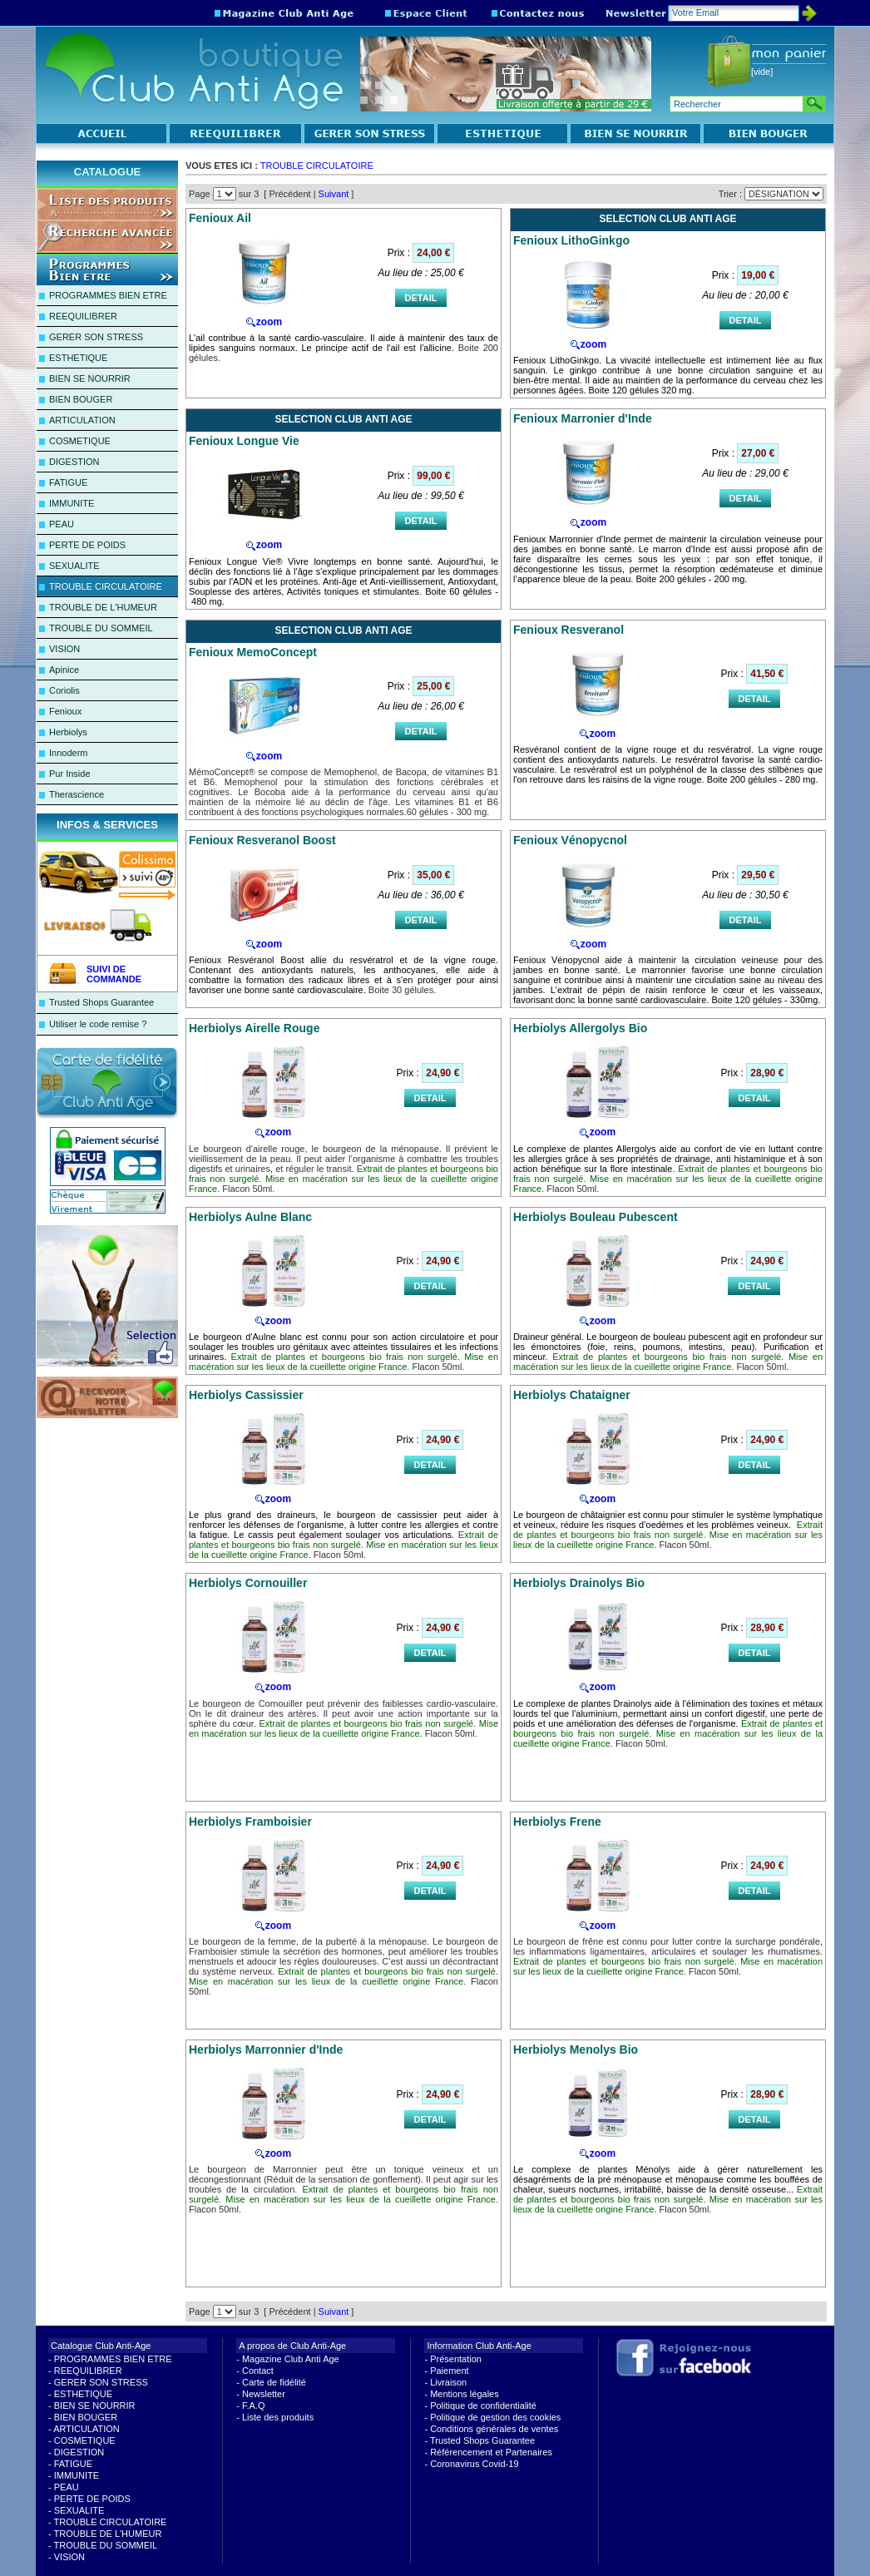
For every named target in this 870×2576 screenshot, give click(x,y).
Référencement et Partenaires (491, 2452)
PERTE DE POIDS (87, 545)
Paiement (449, 2371)
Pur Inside (70, 774)
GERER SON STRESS (96, 337)
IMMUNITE (71, 503)
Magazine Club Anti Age (290, 2359)
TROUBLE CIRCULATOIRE (105, 586)
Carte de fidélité (274, 2382)
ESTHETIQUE (78, 358)
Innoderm (68, 753)
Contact (258, 2371)
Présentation (456, 2359)
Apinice (64, 670)
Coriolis (64, 690)
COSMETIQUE (80, 441)
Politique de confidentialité (483, 2405)
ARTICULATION (82, 420)
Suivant (334, 194)
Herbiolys (68, 732)
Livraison (448, 2382)
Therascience (76, 794)
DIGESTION (74, 462)
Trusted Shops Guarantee (101, 1002)
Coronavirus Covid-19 (474, 2464)
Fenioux (65, 711)
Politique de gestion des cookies (495, 2417)
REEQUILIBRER (83, 316)
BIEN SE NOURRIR (90, 378)
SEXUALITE (74, 566)
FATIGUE (68, 482)
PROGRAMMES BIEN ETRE (108, 295)
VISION (64, 649)
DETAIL (421, 298)
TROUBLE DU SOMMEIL (101, 628)
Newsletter (263, 2394)
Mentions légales (464, 2394)
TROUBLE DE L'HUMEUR (103, 607)
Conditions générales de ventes (494, 2429)
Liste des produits (278, 2417)
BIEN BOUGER (80, 399)
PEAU (61, 524)
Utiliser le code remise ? (97, 1024)
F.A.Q (253, 2405)
